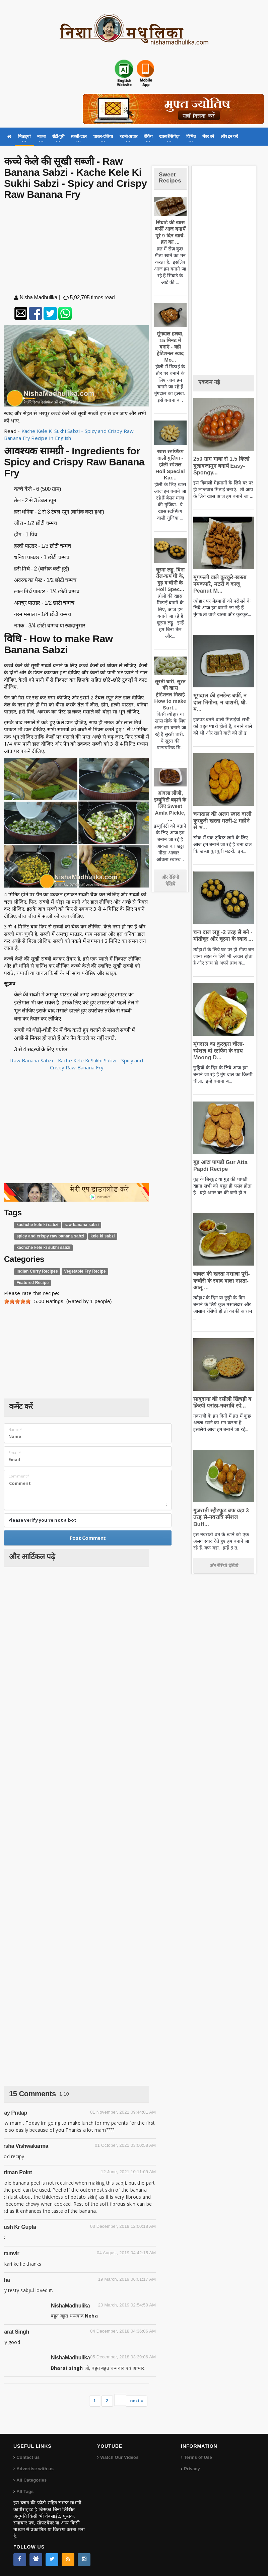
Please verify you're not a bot (42, 1520)
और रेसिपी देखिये (170, 881)
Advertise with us (35, 2468)
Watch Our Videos (119, 2457)
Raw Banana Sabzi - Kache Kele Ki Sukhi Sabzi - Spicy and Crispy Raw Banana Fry (76, 1064)
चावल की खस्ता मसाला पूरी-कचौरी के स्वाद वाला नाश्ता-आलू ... (221, 1280)
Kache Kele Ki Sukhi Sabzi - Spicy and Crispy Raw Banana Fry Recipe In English (70, 434)
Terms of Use (198, 2457)
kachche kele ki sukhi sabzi (43, 1247)
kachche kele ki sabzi (37, 1225)
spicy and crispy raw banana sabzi (50, 1236)
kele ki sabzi (102, 1236)
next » (136, 2400)
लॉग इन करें (229, 136)
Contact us (28, 2457)
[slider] (17, 1301)
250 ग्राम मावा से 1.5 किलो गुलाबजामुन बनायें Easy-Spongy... (221, 465)
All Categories (31, 2480)
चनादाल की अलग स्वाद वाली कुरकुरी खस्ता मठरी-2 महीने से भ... (222, 820)
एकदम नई (209, 382)
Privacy (192, 2468)
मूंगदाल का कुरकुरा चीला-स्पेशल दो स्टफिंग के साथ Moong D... (218, 1050)
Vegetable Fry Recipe (85, 1271)
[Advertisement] (76, 248)
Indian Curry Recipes (37, 1271)
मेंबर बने (208, 136)
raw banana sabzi (82, 1225)
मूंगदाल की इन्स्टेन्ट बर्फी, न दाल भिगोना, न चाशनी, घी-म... (220, 702)
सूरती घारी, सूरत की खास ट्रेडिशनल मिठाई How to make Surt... (170, 694)
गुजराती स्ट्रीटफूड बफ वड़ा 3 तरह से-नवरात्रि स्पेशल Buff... (221, 1517)
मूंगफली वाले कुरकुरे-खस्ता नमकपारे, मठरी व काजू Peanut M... (219, 584)
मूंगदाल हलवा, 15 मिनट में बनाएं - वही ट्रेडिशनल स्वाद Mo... (170, 347)
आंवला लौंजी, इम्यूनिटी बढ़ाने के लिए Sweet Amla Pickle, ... (170, 806)
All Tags (25, 2491)
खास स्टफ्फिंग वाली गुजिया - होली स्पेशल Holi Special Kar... (170, 464)
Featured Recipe (32, 1282)
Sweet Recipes (170, 177)
